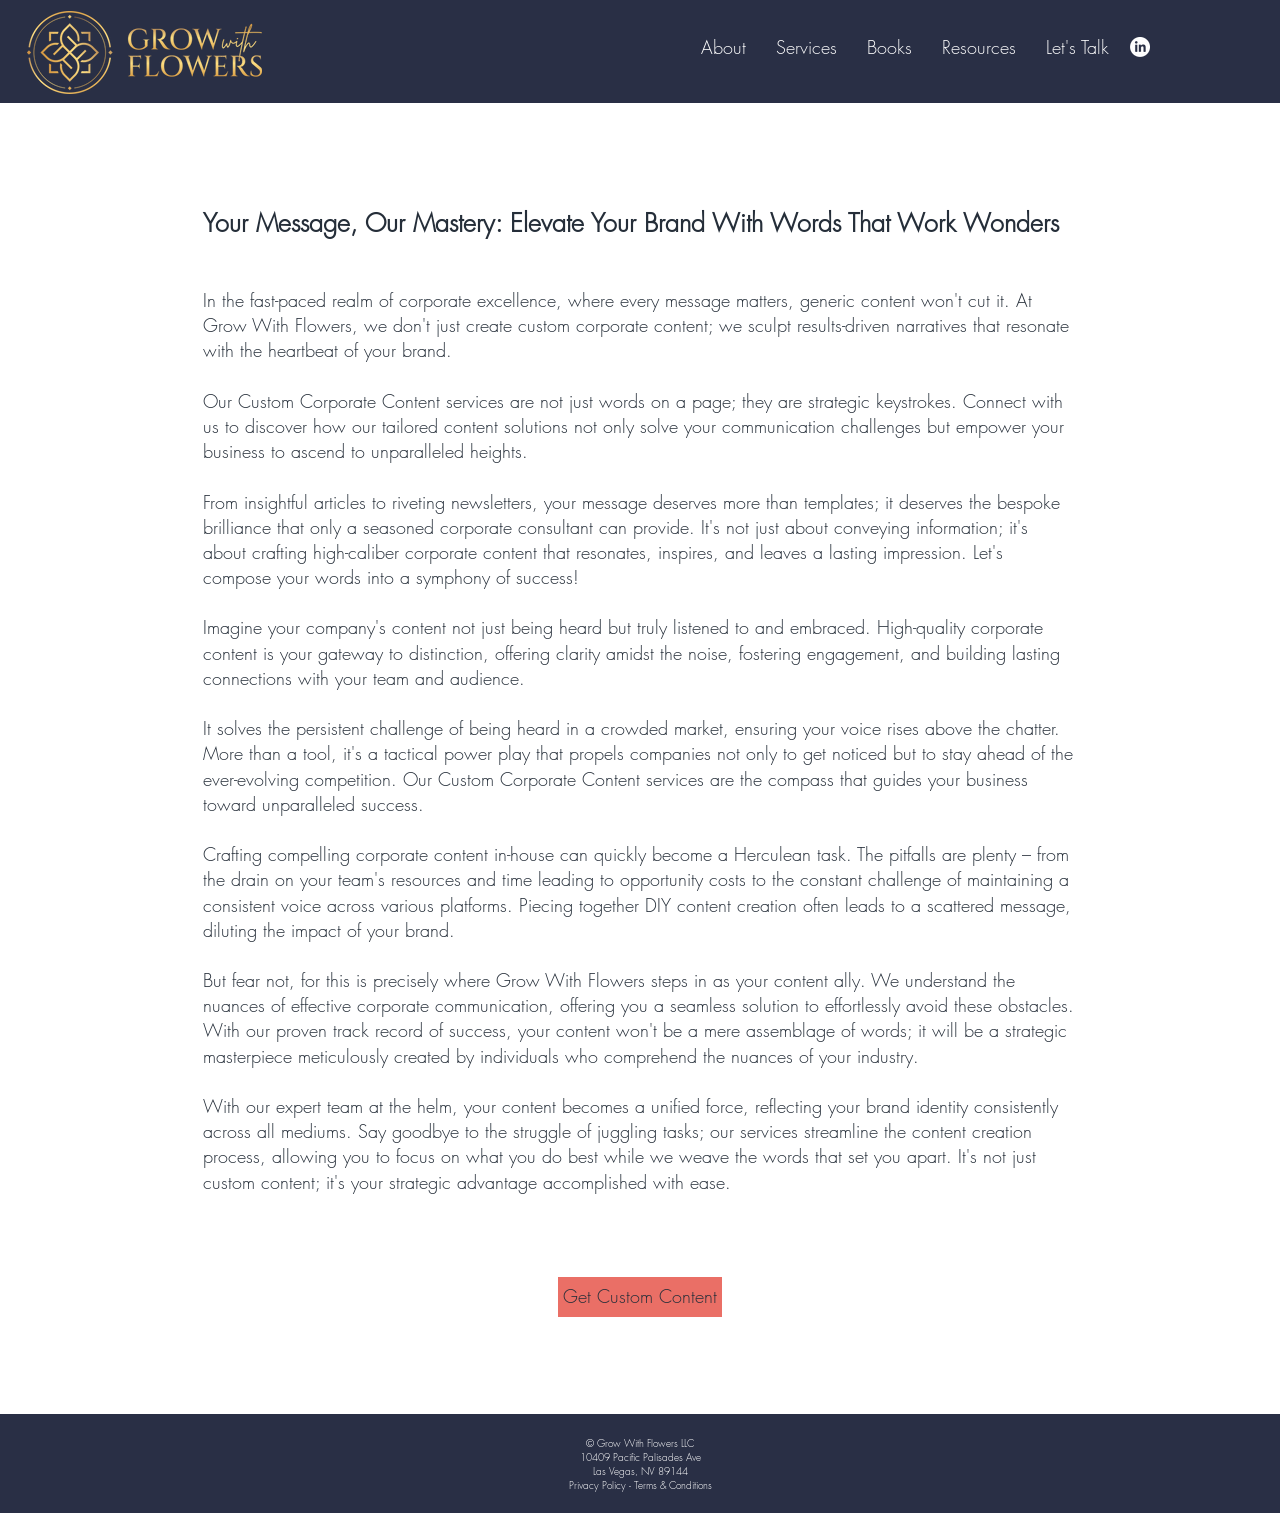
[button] (889, 47)
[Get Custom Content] (640, 1297)
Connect (994, 401)
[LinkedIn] (1140, 47)
